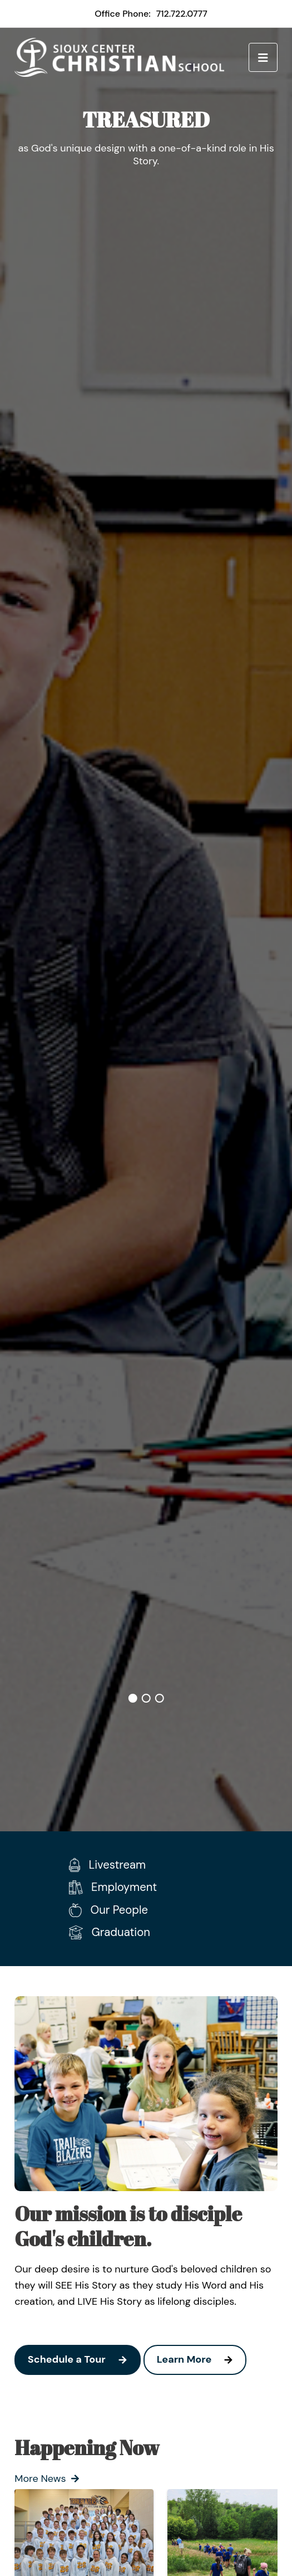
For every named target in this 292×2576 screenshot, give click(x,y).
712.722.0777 (181, 13)
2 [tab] (146, 1698)
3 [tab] (159, 1698)
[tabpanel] (146, 145)
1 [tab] (132, 1698)
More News (46, 2479)
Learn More (201, 2360)
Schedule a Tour (84, 2360)
